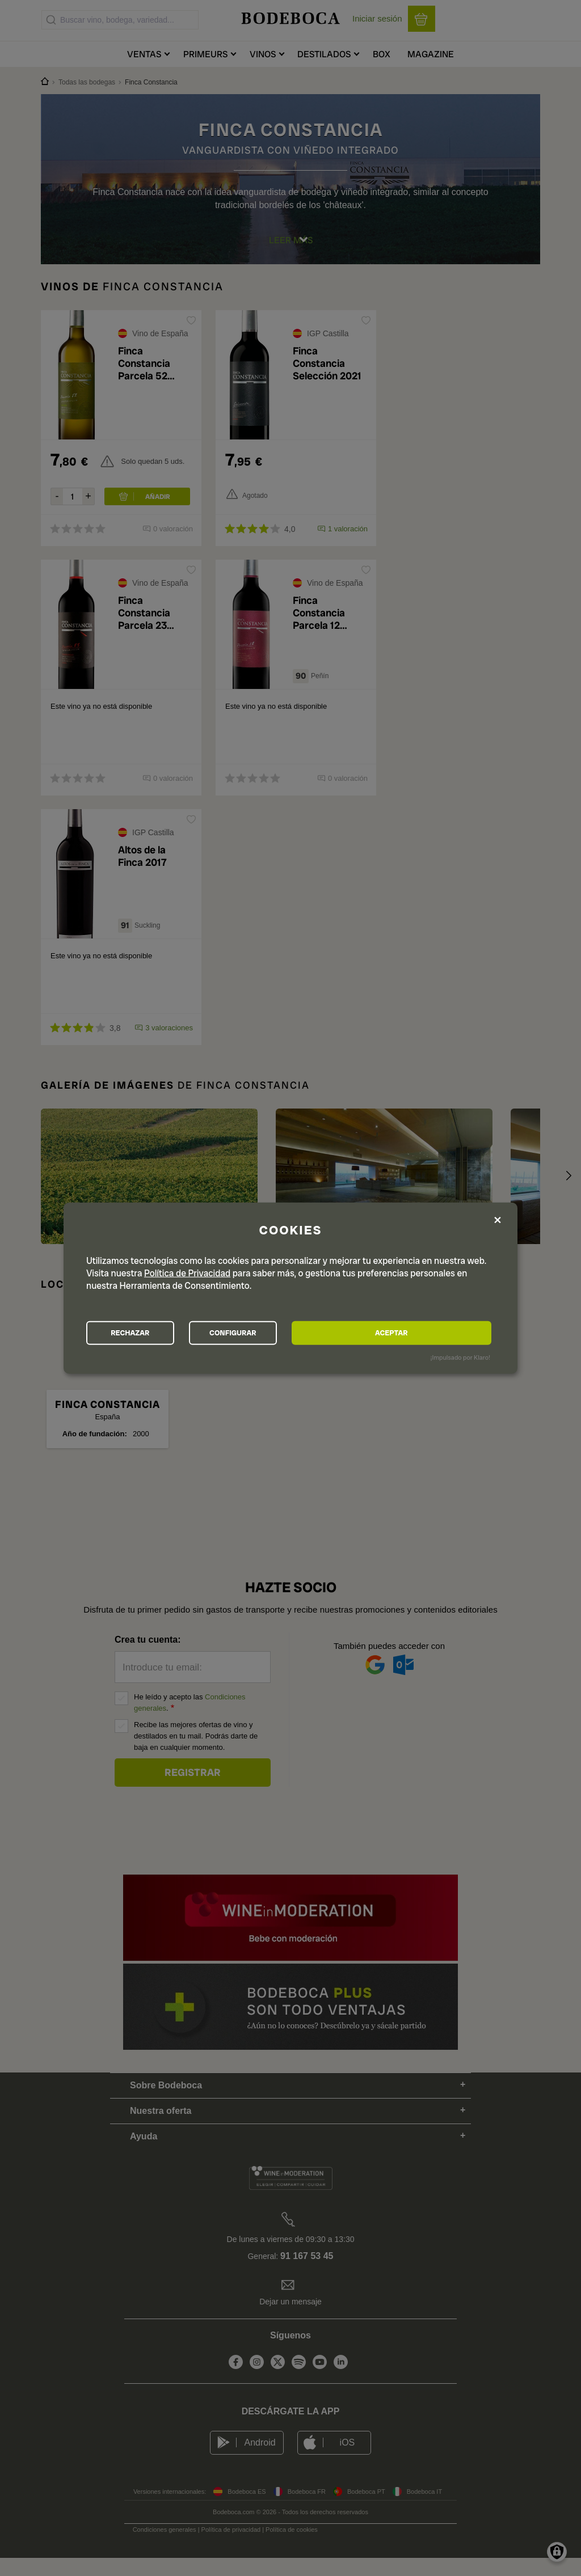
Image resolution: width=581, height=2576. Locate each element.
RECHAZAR (149, 1333)
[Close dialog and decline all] (497, 1219)
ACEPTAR (429, 1333)
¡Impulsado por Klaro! (460, 1360)
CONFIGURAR (289, 1333)
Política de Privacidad (187, 1271)
